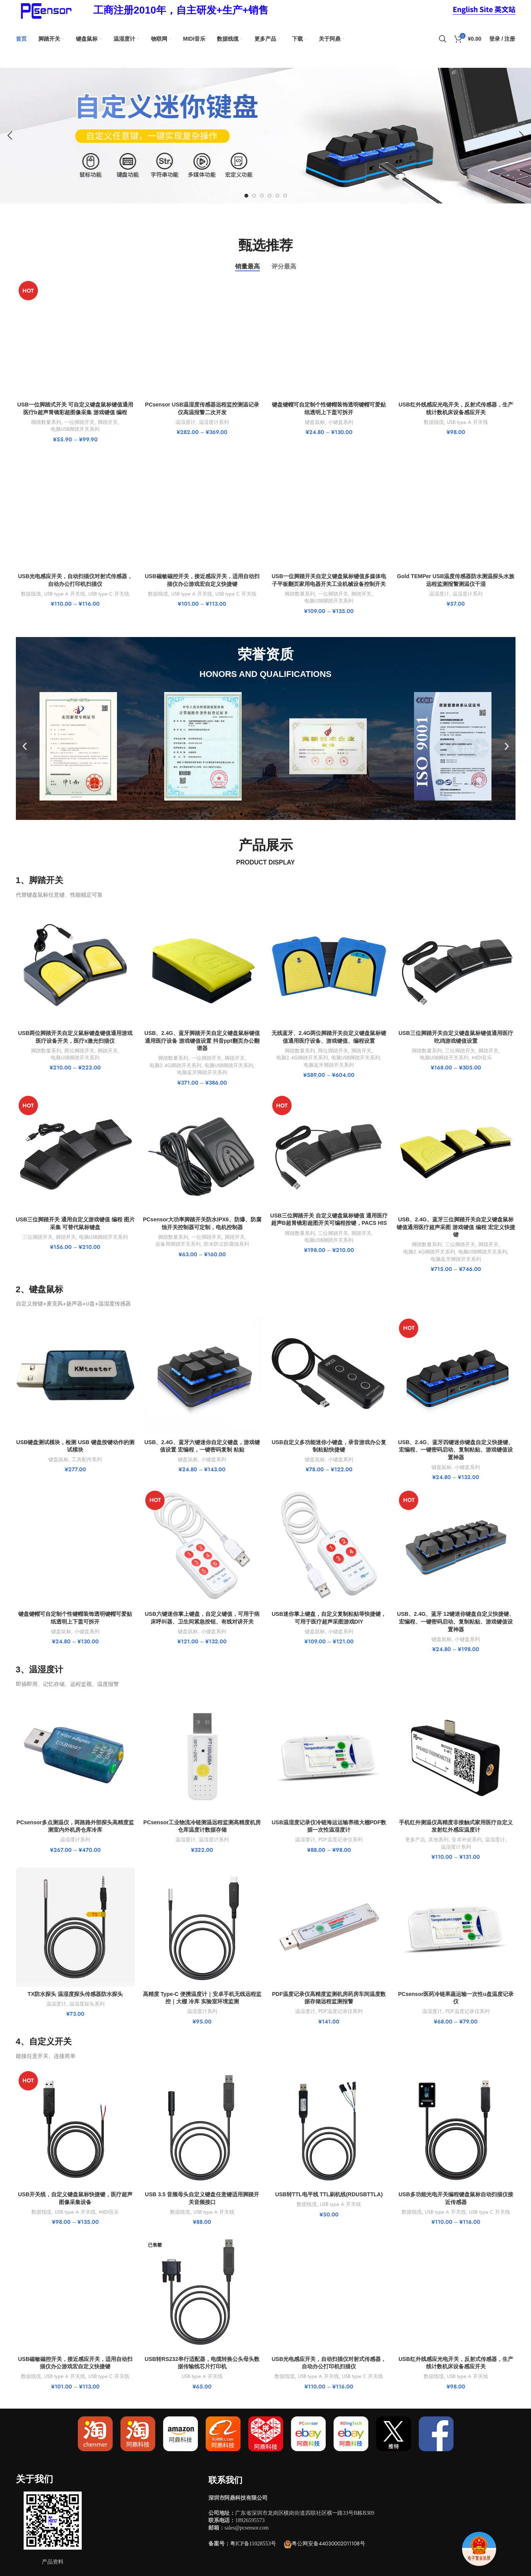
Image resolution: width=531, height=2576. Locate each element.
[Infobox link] (180, 10)
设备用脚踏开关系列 (178, 1244)
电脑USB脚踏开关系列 (75, 429)
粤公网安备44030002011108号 (328, 2543)
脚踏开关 (108, 422)
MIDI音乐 (482, 1057)
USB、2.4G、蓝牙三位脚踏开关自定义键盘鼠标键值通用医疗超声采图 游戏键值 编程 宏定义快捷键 (456, 1227)
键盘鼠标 (315, 422)
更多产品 (415, 1839)
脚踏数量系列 (46, 422)
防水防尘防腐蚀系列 (226, 1244)
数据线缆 (434, 422)
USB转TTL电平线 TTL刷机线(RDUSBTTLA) (329, 2194)
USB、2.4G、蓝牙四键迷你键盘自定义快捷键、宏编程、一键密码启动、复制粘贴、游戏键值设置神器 (456, 1449)
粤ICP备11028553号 (253, 2544)
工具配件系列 (87, 1459)
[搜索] (442, 38)
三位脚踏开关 (460, 1050)
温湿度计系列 (214, 422)
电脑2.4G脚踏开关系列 (175, 1065)
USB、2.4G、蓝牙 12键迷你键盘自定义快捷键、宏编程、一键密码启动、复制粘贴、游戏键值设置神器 (455, 1621)
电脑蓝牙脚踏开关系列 (202, 1072)
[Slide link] (265, 135)
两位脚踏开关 (79, 1050)
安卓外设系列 (467, 1839)
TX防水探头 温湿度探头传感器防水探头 (75, 1994)
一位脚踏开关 (79, 422)
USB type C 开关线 (108, 594)
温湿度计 (185, 422)
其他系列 (438, 1839)
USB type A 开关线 (467, 422)
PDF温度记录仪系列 (340, 1839)
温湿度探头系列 (87, 2004)
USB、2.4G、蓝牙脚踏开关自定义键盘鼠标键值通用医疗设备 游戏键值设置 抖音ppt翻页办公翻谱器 (202, 1040)
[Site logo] (45, 10)
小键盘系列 (340, 422)
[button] (24, 746)
